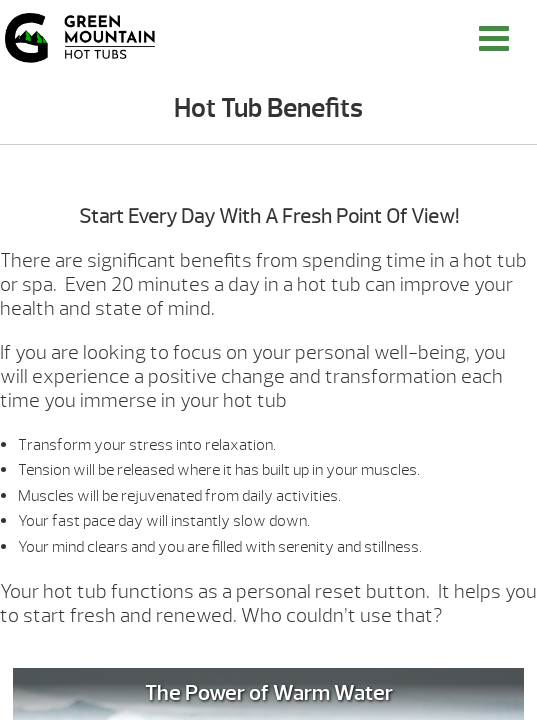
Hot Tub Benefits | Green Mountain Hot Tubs (79, 38)
